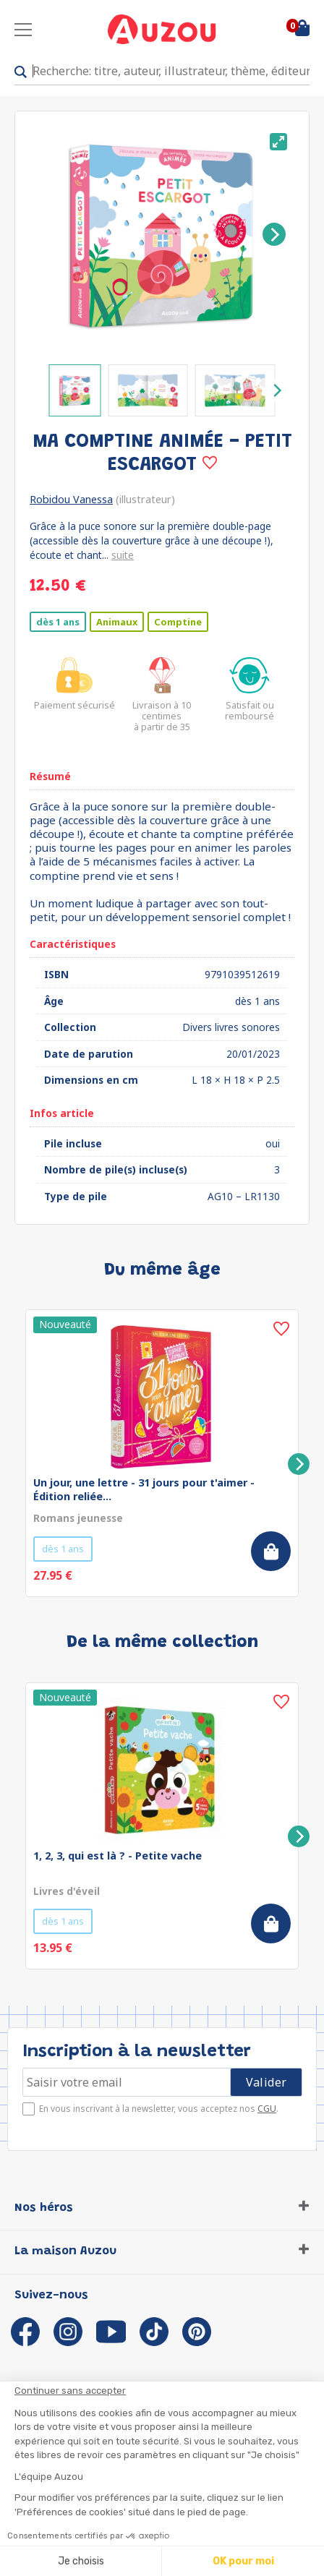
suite (122, 555)
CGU (266, 2108)
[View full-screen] (278, 141)
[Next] (274, 234)
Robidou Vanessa (71, 499)
